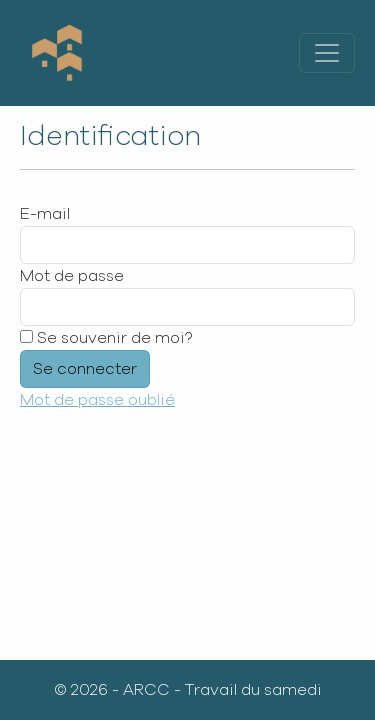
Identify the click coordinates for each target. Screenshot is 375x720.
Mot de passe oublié (97, 400)
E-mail (45, 214)
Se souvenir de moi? (106, 338)
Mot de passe (72, 276)
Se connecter (85, 369)
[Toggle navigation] (327, 53)
